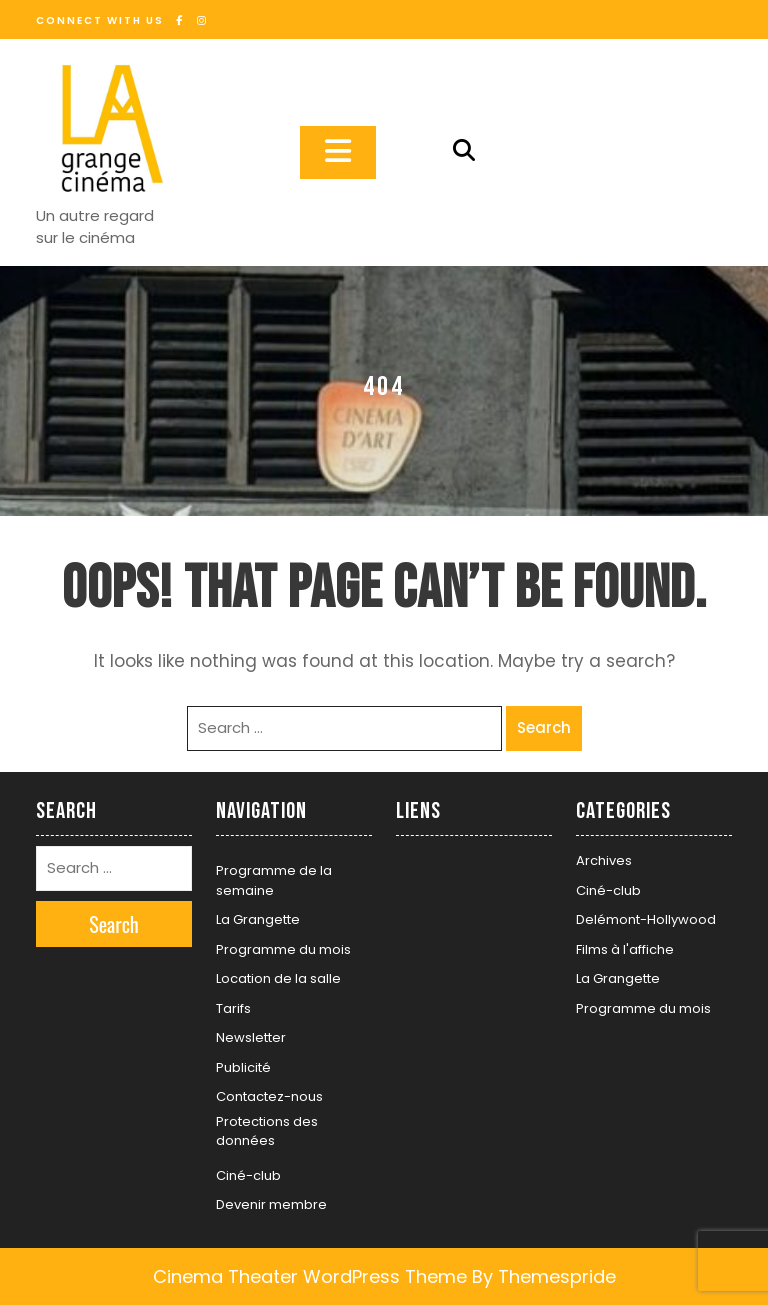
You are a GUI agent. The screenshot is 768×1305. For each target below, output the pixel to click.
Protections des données (267, 1131)
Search (544, 727)
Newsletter (251, 1037)
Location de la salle (278, 978)
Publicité (243, 1067)
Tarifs (233, 1008)
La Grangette (258, 919)
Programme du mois (283, 949)
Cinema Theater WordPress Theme (310, 1276)
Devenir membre (271, 1204)
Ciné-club (248, 1175)
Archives (604, 860)
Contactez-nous (269, 1096)
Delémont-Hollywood (646, 919)
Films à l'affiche (625, 949)
